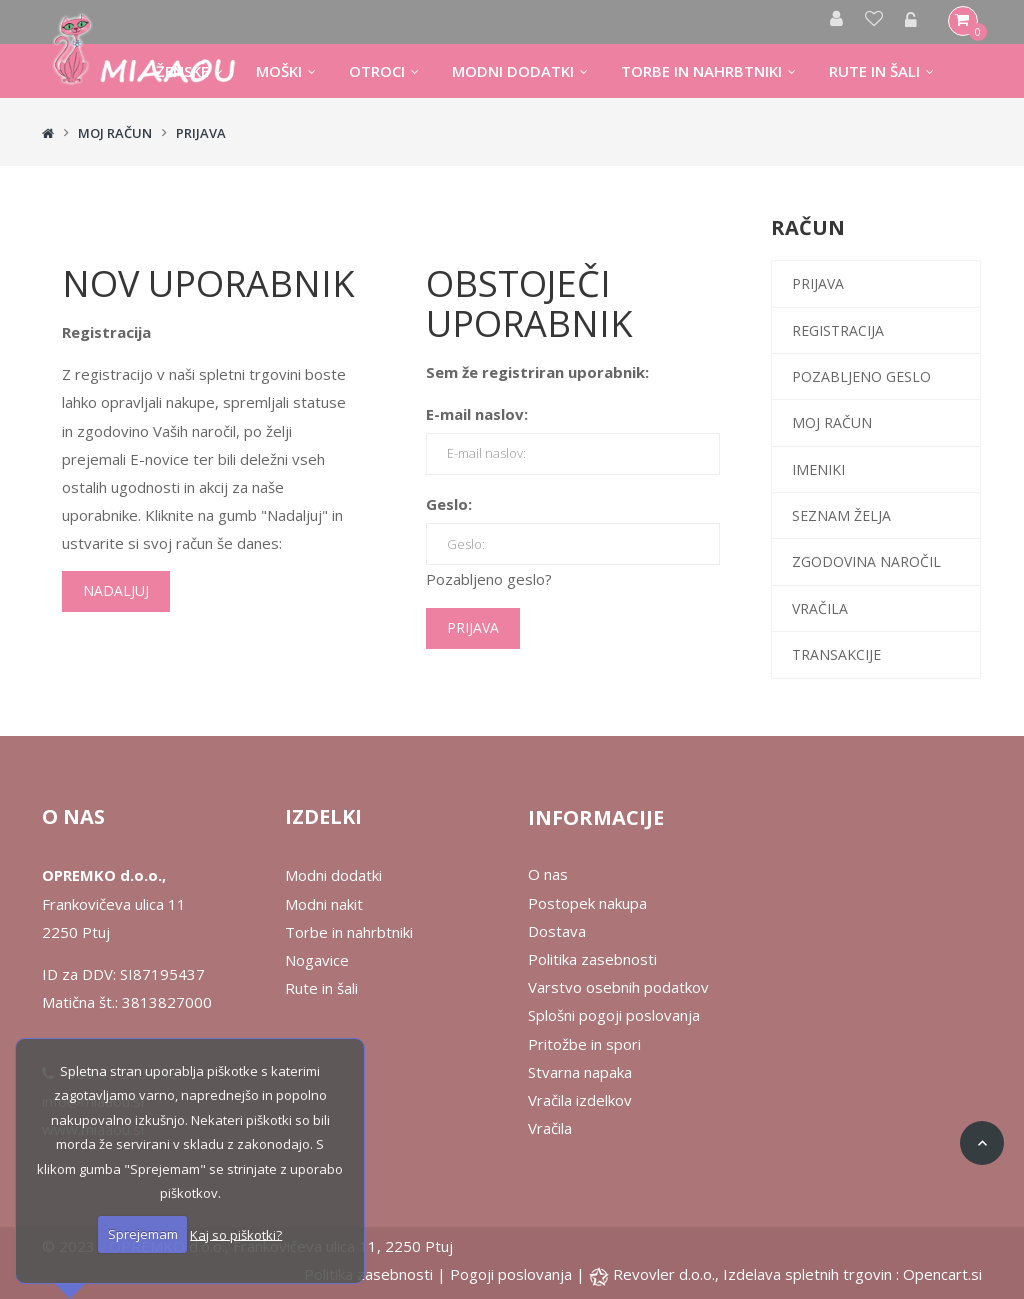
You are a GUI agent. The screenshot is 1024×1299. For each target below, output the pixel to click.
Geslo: (449, 504)
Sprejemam (143, 1234)
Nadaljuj (116, 590)
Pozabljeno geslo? (489, 579)
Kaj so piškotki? (236, 1234)
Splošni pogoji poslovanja (614, 1015)
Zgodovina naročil (866, 561)
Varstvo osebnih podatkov (618, 987)
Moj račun (115, 133)
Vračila (820, 608)
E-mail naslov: (477, 414)
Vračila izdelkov (580, 1100)
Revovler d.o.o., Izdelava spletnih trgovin (754, 1274)
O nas (548, 874)
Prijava (201, 133)
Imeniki (818, 469)
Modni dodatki (333, 875)
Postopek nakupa (587, 903)
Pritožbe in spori (584, 1044)
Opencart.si (942, 1274)
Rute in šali (321, 988)
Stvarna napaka (580, 1072)
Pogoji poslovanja (511, 1274)
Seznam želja (841, 515)
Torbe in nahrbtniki (349, 932)
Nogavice (317, 960)
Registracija (838, 330)
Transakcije (836, 654)
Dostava (557, 931)
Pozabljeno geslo (861, 376)
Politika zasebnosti (592, 959)
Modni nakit (324, 904)
